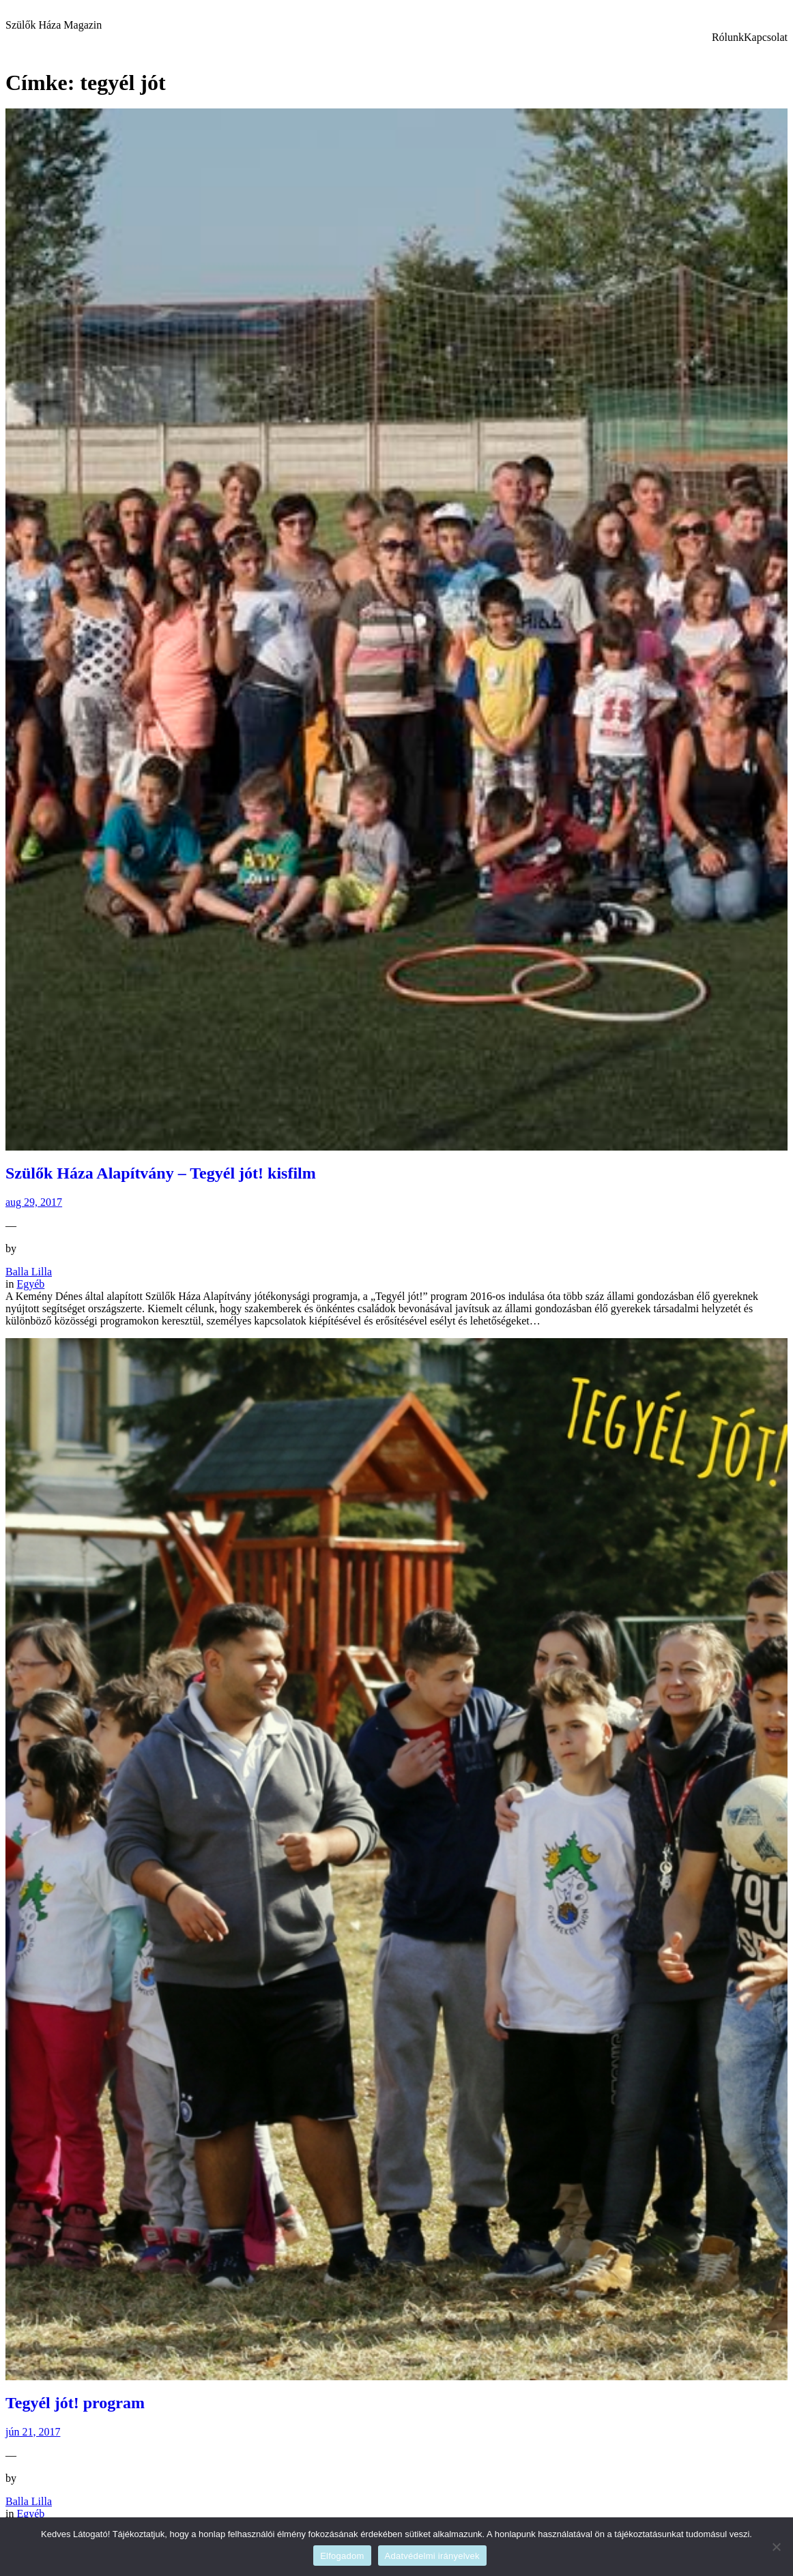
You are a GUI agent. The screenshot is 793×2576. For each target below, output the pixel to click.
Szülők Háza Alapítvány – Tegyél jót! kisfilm (160, 1173)
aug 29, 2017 (33, 1202)
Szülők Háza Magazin (53, 25)
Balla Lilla (28, 1271)
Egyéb (30, 1284)
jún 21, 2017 (32, 2432)
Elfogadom (342, 2556)
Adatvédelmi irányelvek (432, 2556)
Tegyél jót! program (75, 2403)
